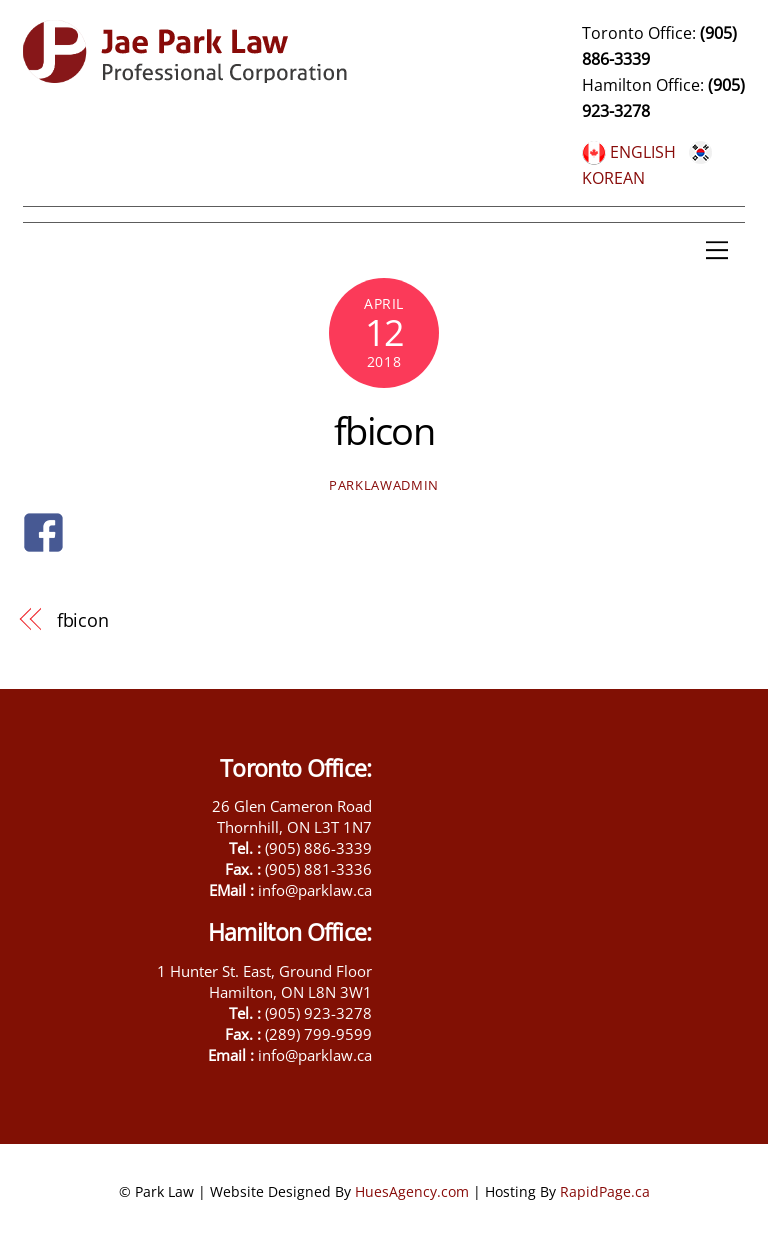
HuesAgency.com (412, 1191)
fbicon (384, 430)
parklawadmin (384, 485)
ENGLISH (629, 152)
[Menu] (717, 250)
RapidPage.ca (605, 1191)
